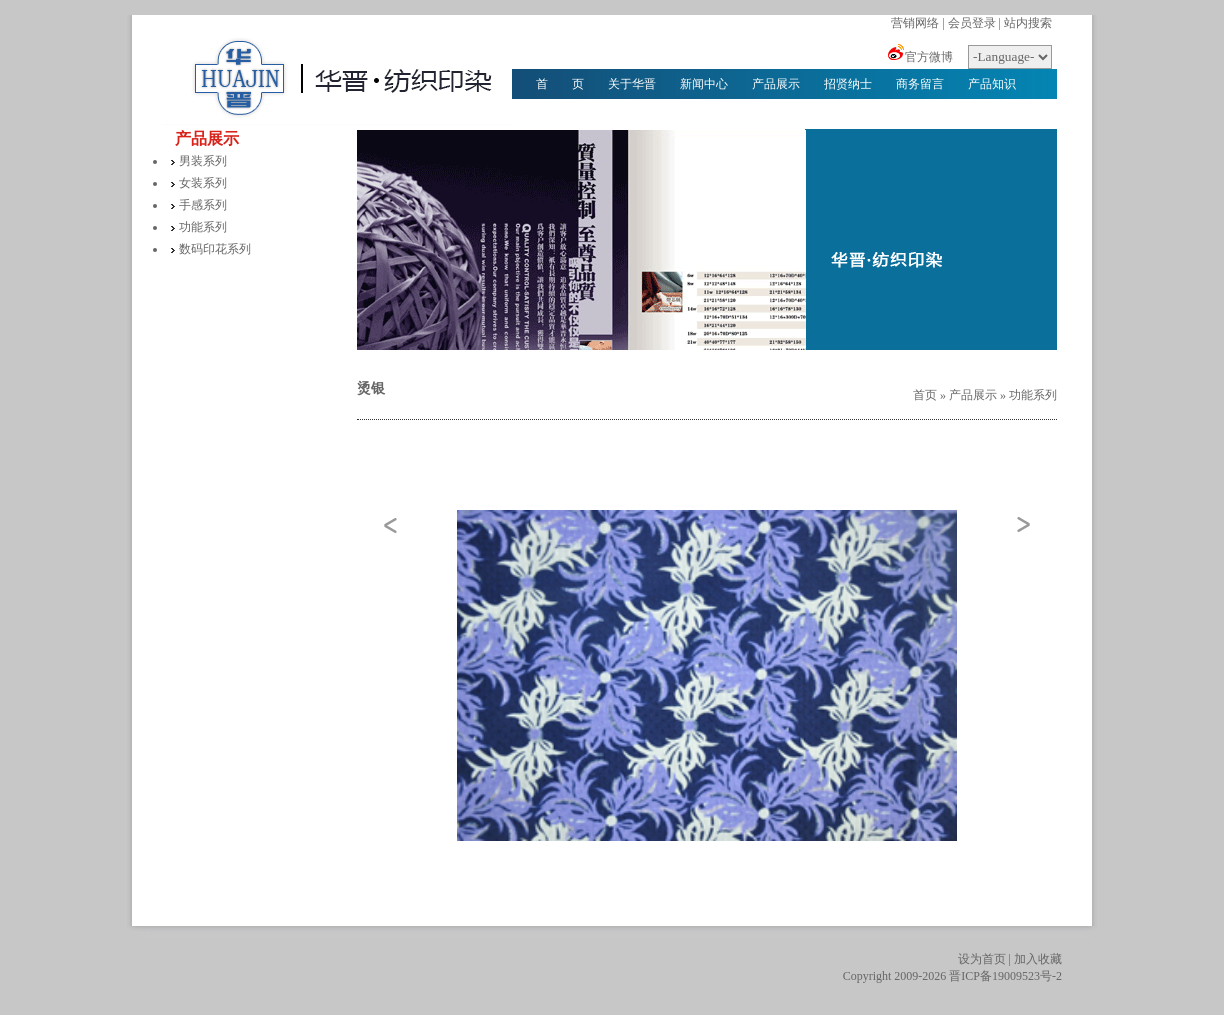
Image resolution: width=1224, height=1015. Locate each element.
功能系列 (203, 227)
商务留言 (920, 84)
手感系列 (203, 205)
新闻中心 (704, 84)
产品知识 (992, 84)
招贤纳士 (848, 84)
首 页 (560, 84)
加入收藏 (1038, 959)
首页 (925, 395)
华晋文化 (560, 114)
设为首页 (982, 959)
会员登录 (972, 23)
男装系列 (203, 161)
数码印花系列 (215, 249)
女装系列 (203, 183)
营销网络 (915, 23)
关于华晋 (632, 84)
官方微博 (929, 57)
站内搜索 (1028, 23)
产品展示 (776, 84)
